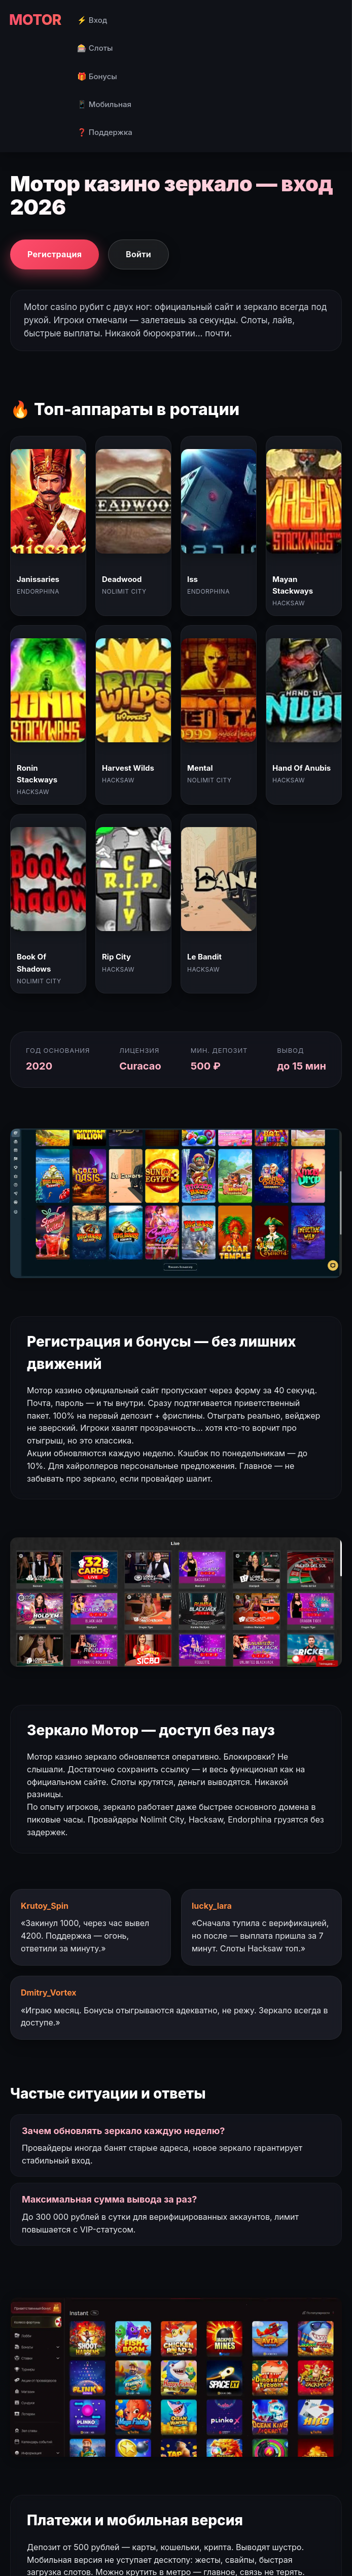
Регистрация (54, 254)
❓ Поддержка (104, 132)
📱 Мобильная (104, 104)
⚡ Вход (92, 20)
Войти (138, 254)
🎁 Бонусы (97, 76)
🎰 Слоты (95, 48)
